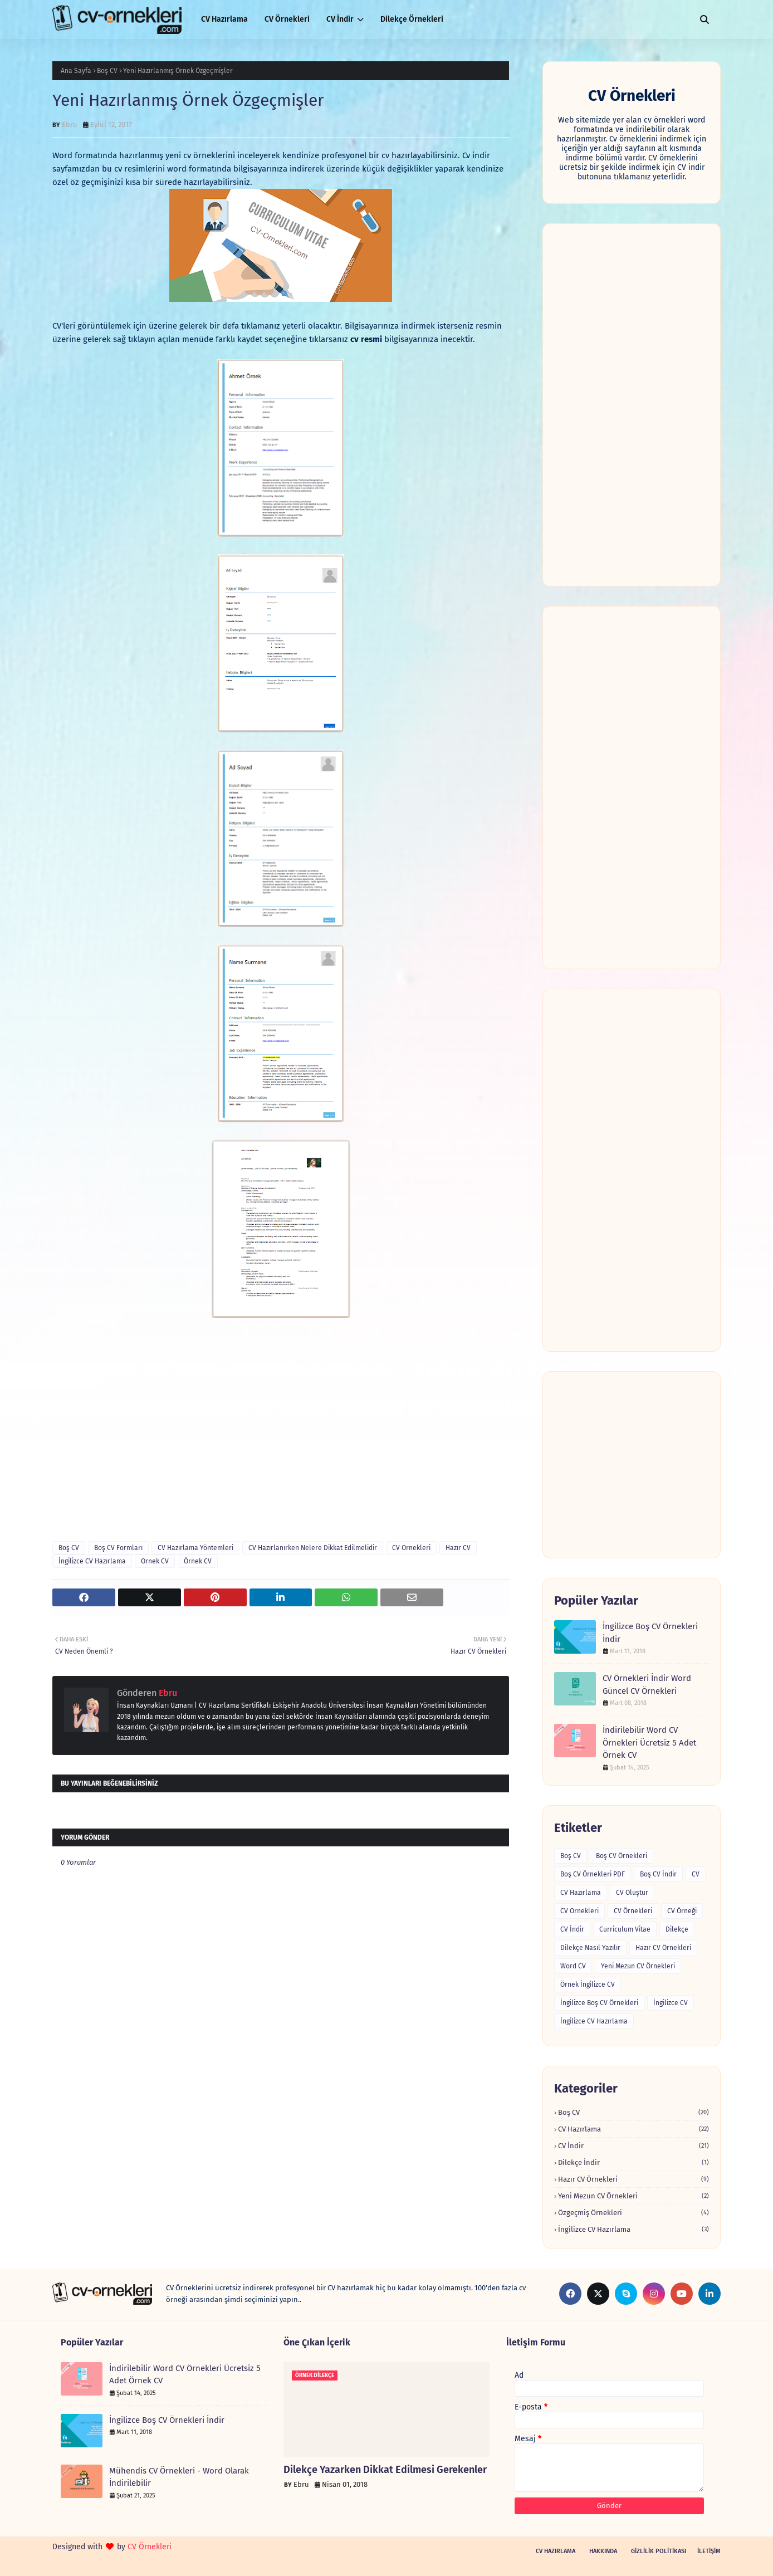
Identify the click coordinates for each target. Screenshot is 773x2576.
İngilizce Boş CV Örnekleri (599, 2003)
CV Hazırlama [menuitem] (224, 19)
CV (695, 1874)
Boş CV (107, 71)
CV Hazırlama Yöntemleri (195, 1548)
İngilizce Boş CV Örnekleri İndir (650, 1632)
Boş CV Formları (118, 1548)
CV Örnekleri (633, 1911)
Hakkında (603, 2551)
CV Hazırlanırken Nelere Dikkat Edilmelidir (312, 1548)
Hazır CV (458, 1548)
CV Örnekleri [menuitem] (287, 19)
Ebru (69, 124)
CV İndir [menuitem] (340, 19)
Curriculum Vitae (624, 1929)
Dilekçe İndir (633, 2162)
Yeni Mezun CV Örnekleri (638, 1966)
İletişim (709, 2551)
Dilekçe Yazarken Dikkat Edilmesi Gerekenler (385, 2469)
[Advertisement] (631, 405)
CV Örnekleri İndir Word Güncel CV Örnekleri (647, 1684)
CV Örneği (682, 1911)
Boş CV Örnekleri (621, 1856)
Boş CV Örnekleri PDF (592, 1874)
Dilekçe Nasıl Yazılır (590, 1948)
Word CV (573, 1966)
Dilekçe (677, 1929)
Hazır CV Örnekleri (663, 1948)
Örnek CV (198, 1561)
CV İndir (572, 1929)
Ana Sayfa (76, 71)
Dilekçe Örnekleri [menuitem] (411, 19)
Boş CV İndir (658, 1874)
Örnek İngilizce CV (587, 1984)
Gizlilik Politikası (658, 2551)
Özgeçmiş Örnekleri (633, 2212)
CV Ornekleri (411, 1548)
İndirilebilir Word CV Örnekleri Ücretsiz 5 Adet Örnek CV (649, 1742)
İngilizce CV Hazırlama (92, 1561)
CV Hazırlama (580, 1892)
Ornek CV (155, 1561)
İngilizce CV (670, 2003)
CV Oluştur (632, 1892)
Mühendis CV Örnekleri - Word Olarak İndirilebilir (179, 2477)
